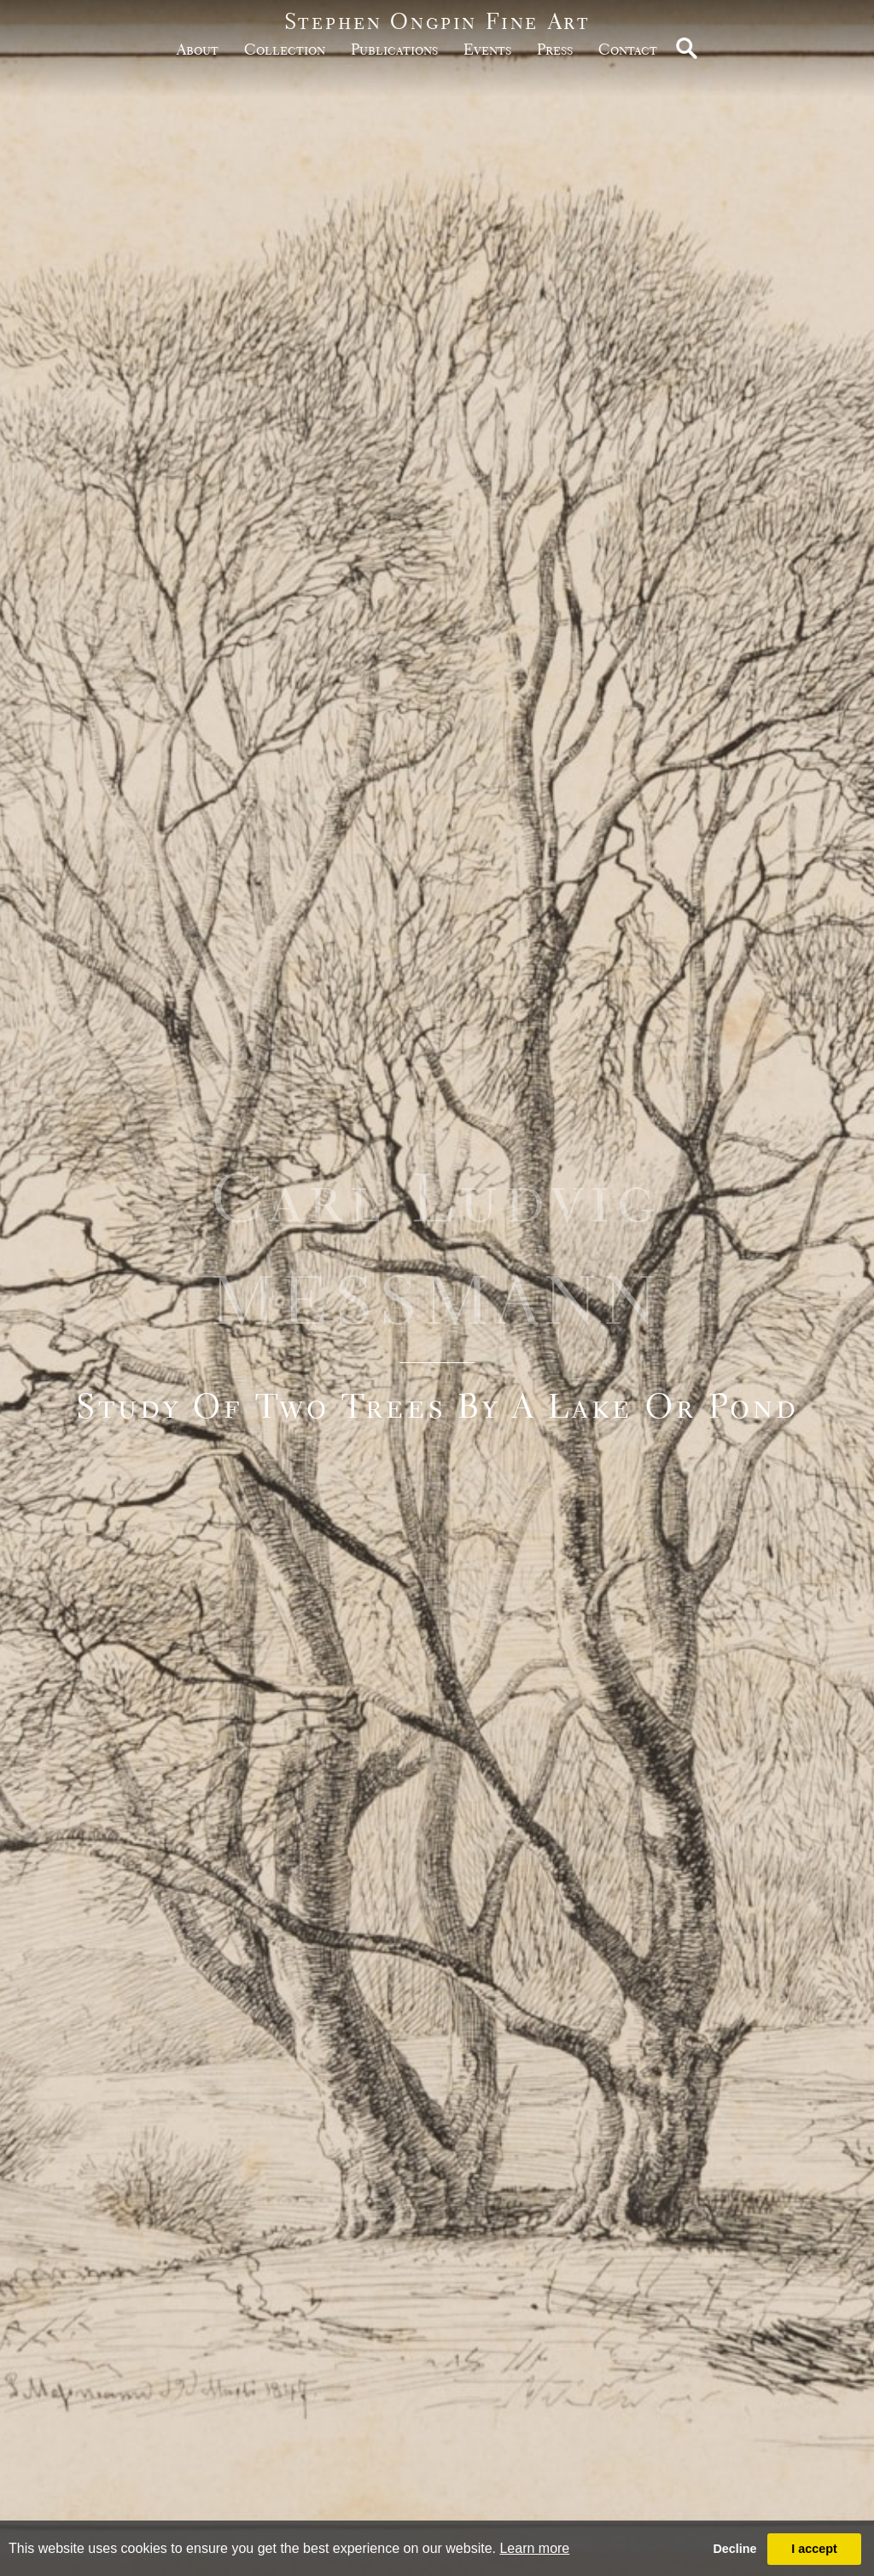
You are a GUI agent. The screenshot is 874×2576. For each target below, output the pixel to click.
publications (394, 49)
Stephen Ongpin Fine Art (437, 21)
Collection (284, 49)
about (197, 49)
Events (487, 49)
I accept (814, 2549)
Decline (734, 2549)
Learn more (534, 2548)
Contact (627, 49)
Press (555, 49)
